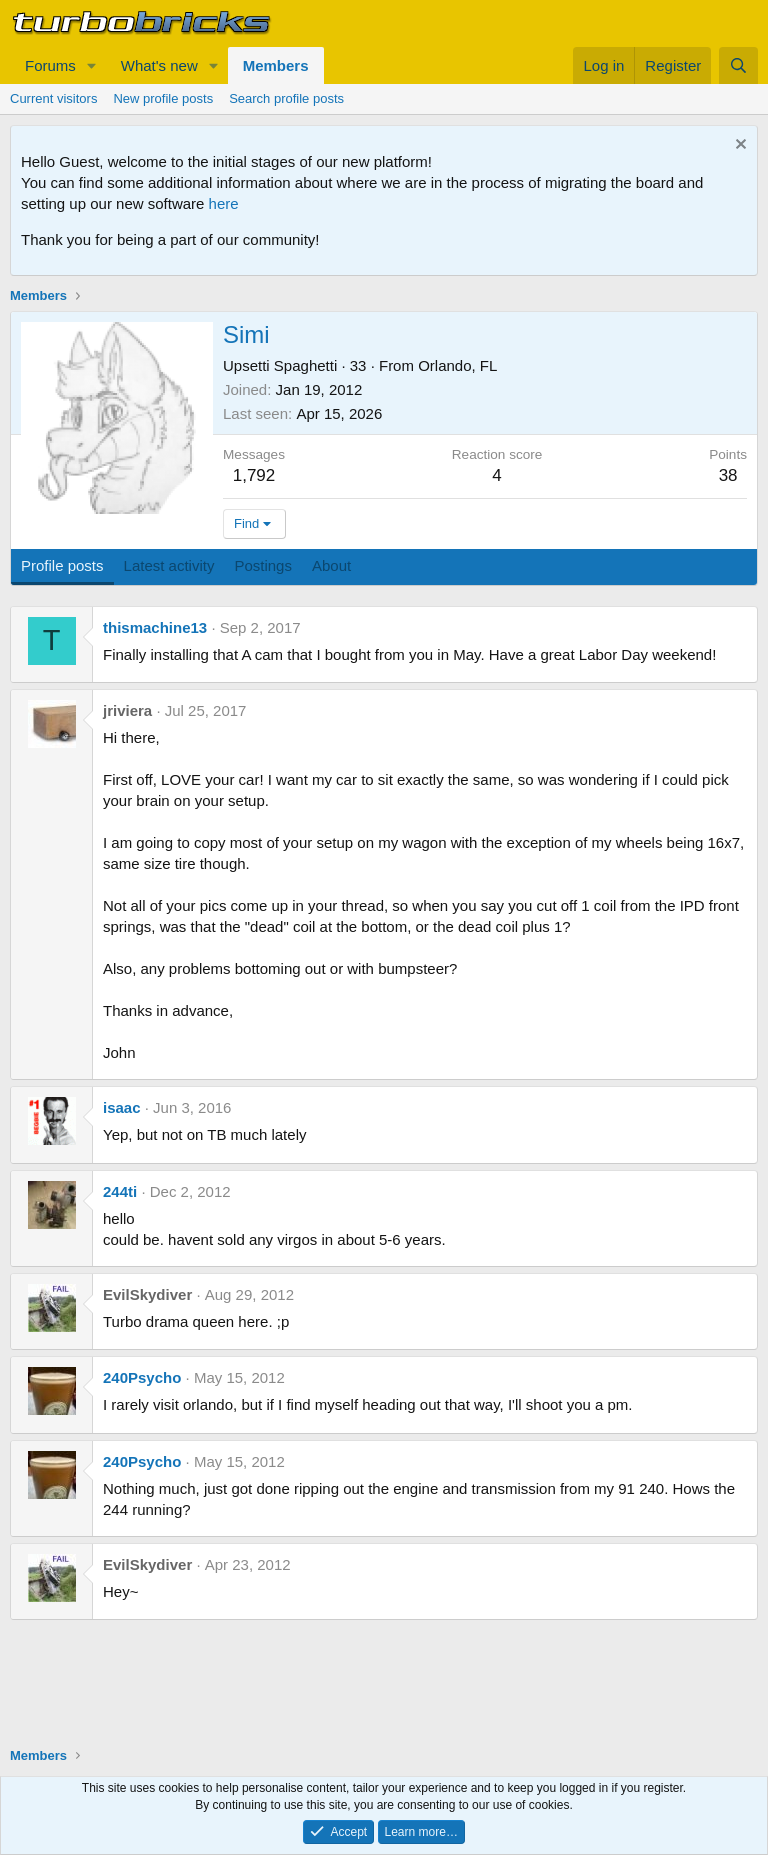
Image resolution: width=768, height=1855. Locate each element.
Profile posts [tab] (62, 565)
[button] (92, 65)
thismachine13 (155, 627)
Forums (50, 65)
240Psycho (142, 1377)
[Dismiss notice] (738, 146)
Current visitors (53, 98)
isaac (122, 1107)
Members (276, 65)
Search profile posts (286, 98)
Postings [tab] (263, 565)
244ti (120, 1191)
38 (728, 475)
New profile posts (163, 98)
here (224, 203)
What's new (159, 65)
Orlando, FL (457, 365)
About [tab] (331, 565)
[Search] (738, 65)
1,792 (254, 475)
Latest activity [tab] (169, 565)
